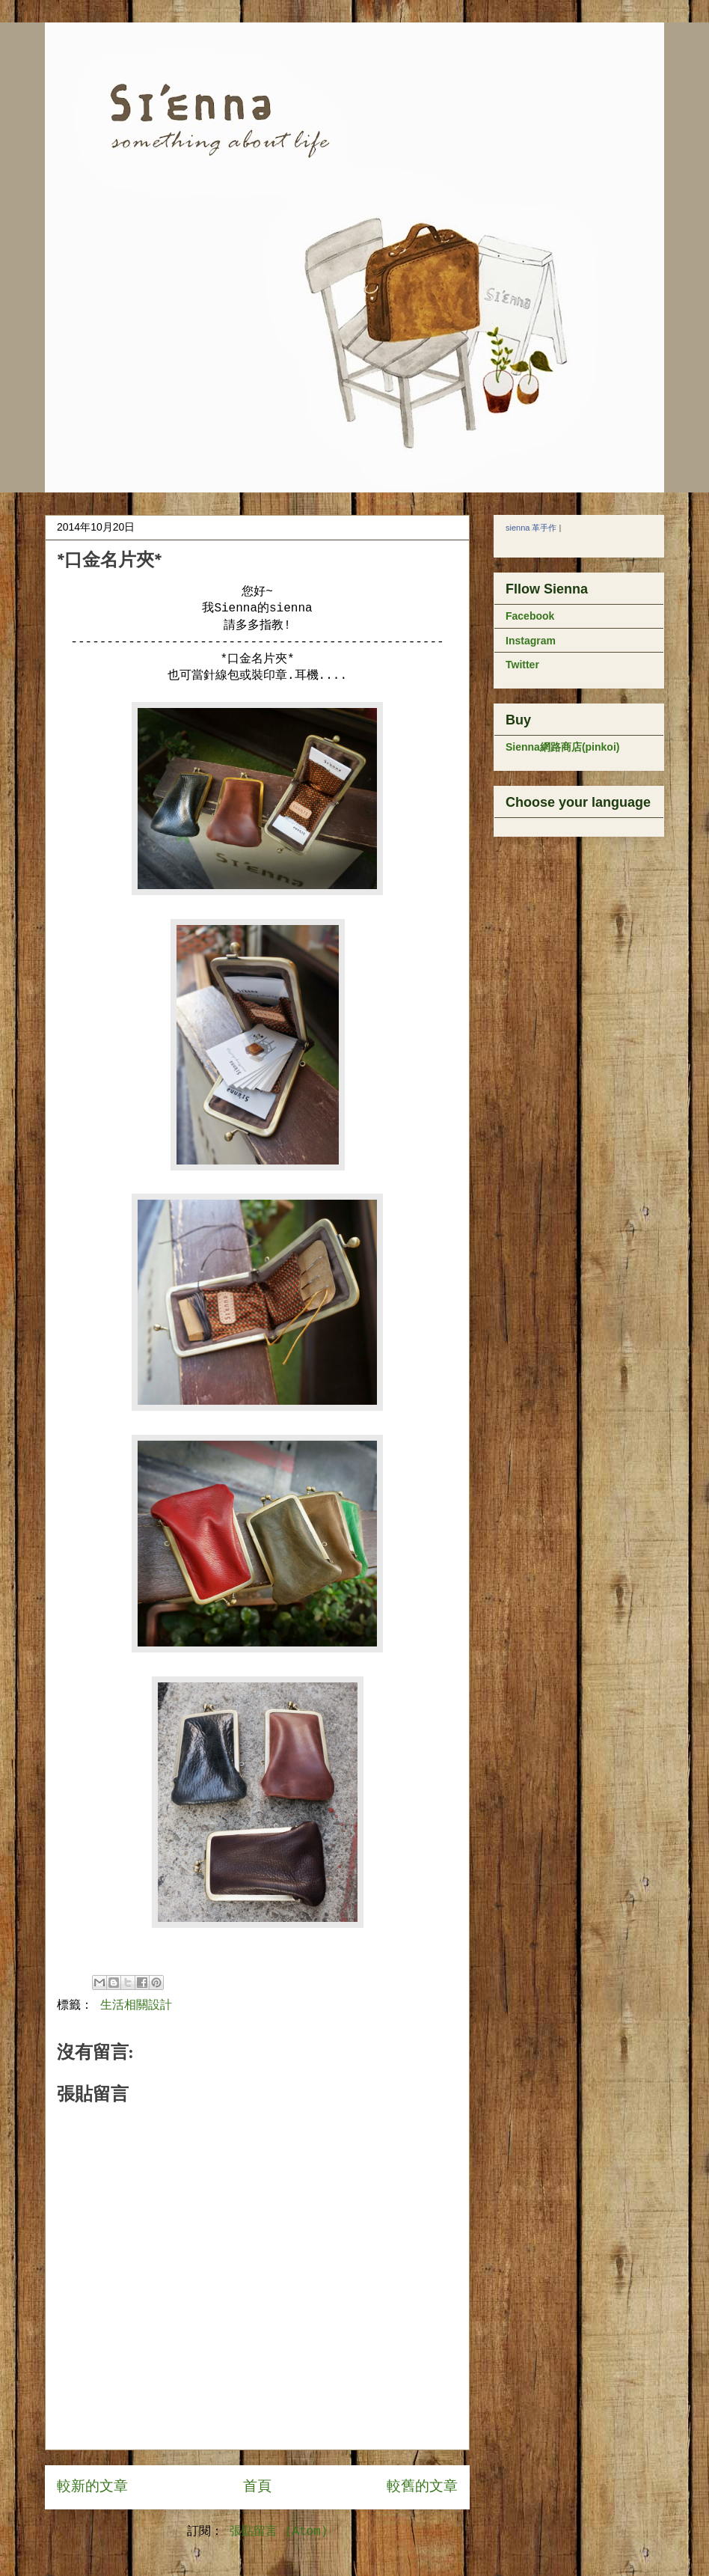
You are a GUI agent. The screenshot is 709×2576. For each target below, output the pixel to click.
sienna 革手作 (531, 527)
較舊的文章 (422, 2487)
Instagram (531, 641)
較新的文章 (92, 2487)
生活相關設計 (136, 2005)
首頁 (257, 2487)
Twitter (522, 665)
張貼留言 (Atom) (279, 2532)
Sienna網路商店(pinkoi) (562, 747)
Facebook (530, 616)
